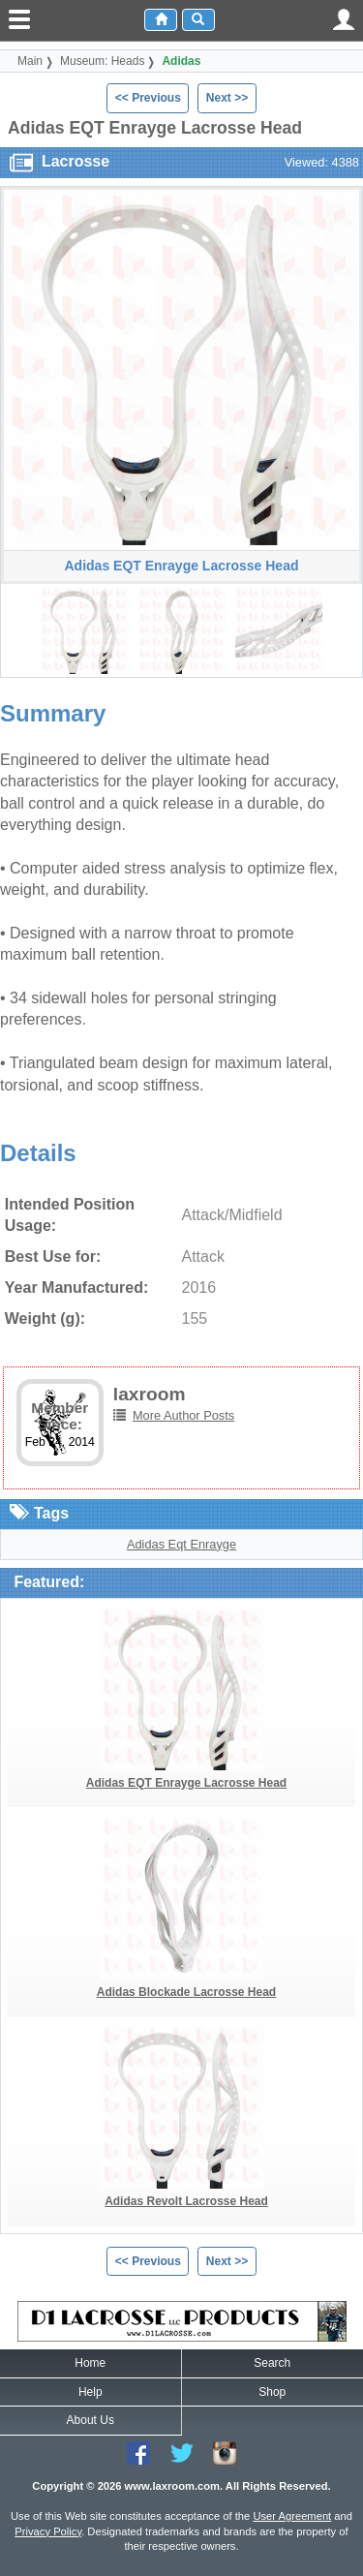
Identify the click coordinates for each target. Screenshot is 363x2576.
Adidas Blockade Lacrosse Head (186, 1992)
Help (90, 2392)
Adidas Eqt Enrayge (181, 1544)
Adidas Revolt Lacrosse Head (186, 2201)
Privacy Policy (48, 2531)
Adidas (181, 61)
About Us (90, 2420)
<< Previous (148, 98)
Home (90, 2363)
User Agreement (292, 2516)
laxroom (149, 1394)
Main (30, 61)
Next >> (227, 98)
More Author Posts (183, 1415)
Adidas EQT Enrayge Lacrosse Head (186, 1783)
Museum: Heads (102, 61)
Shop (272, 2392)
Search (272, 2363)
